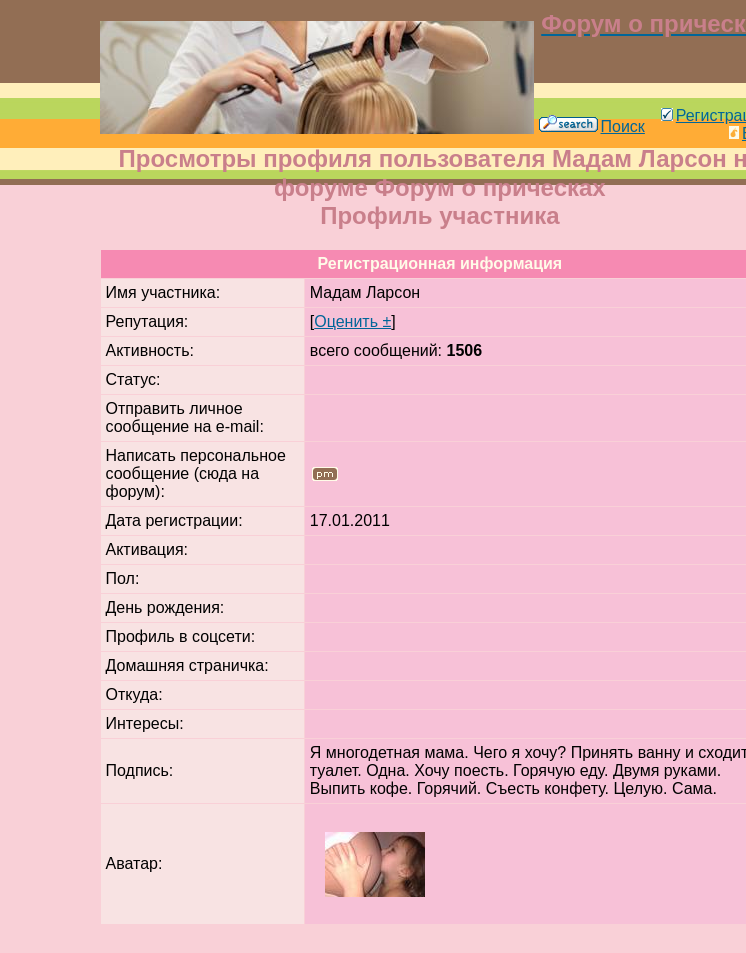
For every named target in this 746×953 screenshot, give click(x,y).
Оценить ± (352, 321)
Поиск (592, 126)
